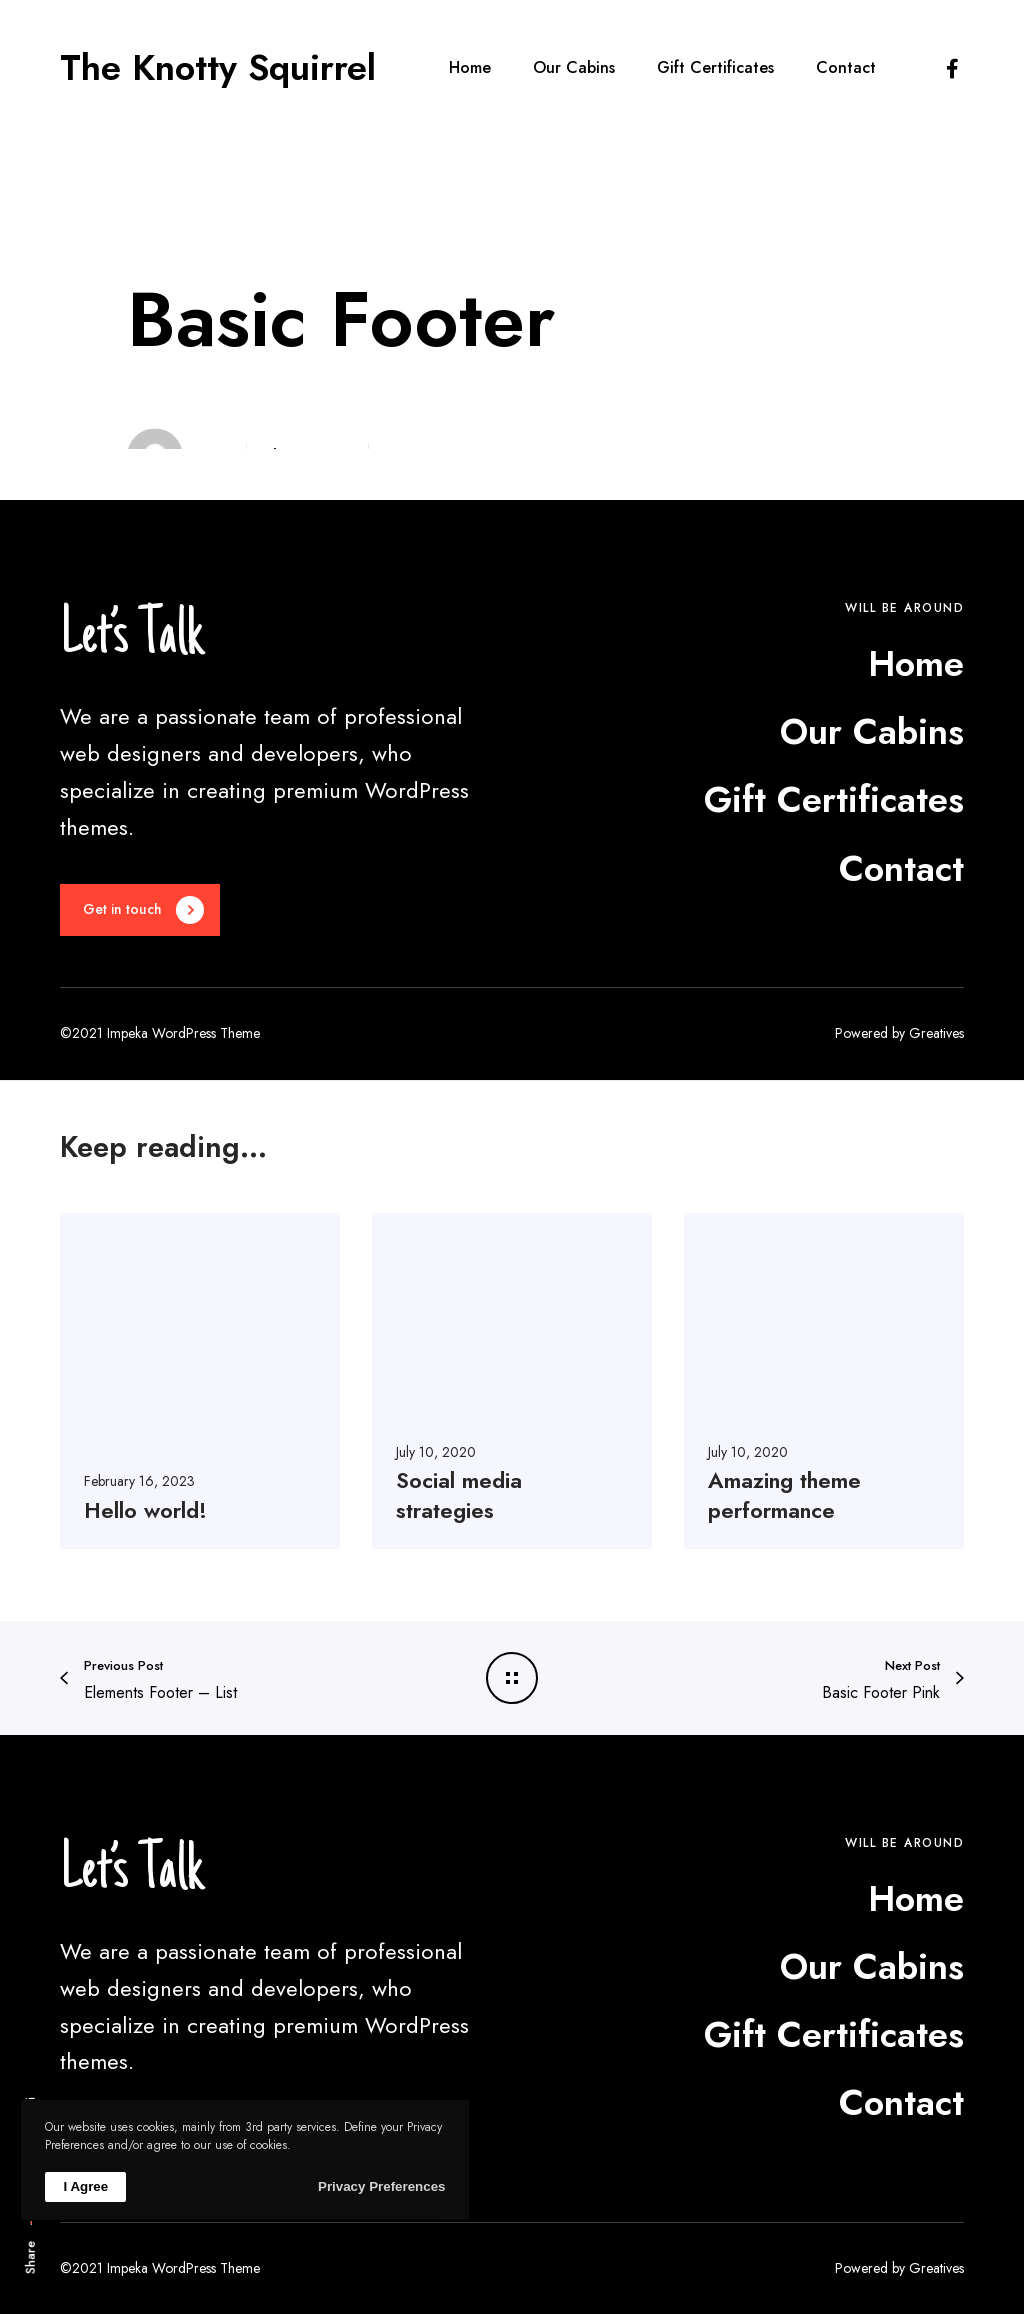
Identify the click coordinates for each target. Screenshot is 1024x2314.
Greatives (936, 1033)
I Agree (85, 2186)
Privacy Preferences (381, 2186)
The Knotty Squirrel (218, 68)
